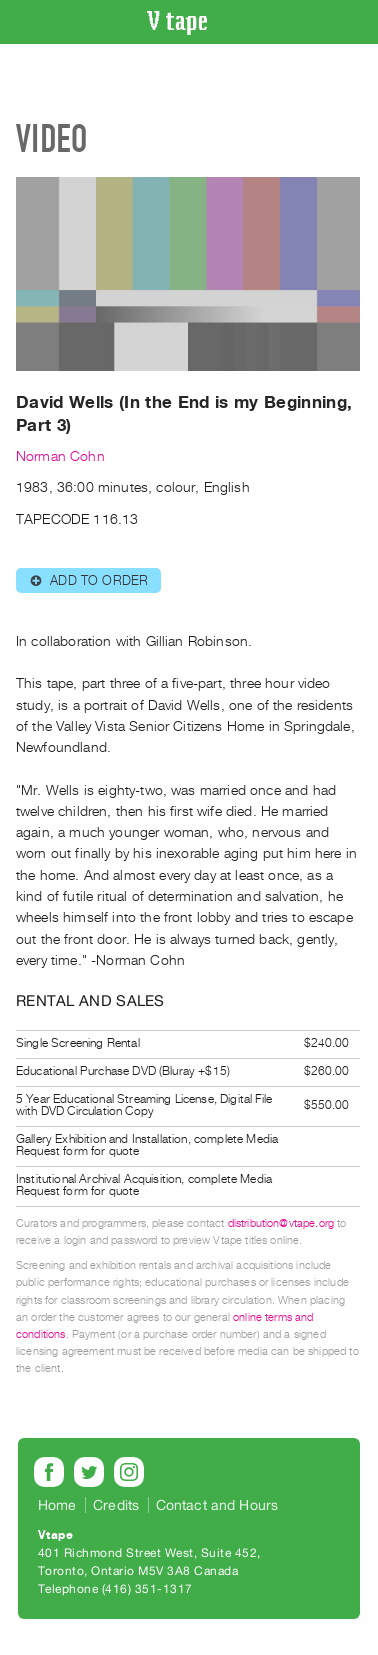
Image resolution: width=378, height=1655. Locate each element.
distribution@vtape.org (281, 1223)
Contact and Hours (217, 1505)
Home (57, 1505)
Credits (116, 1505)
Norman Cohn (60, 456)
